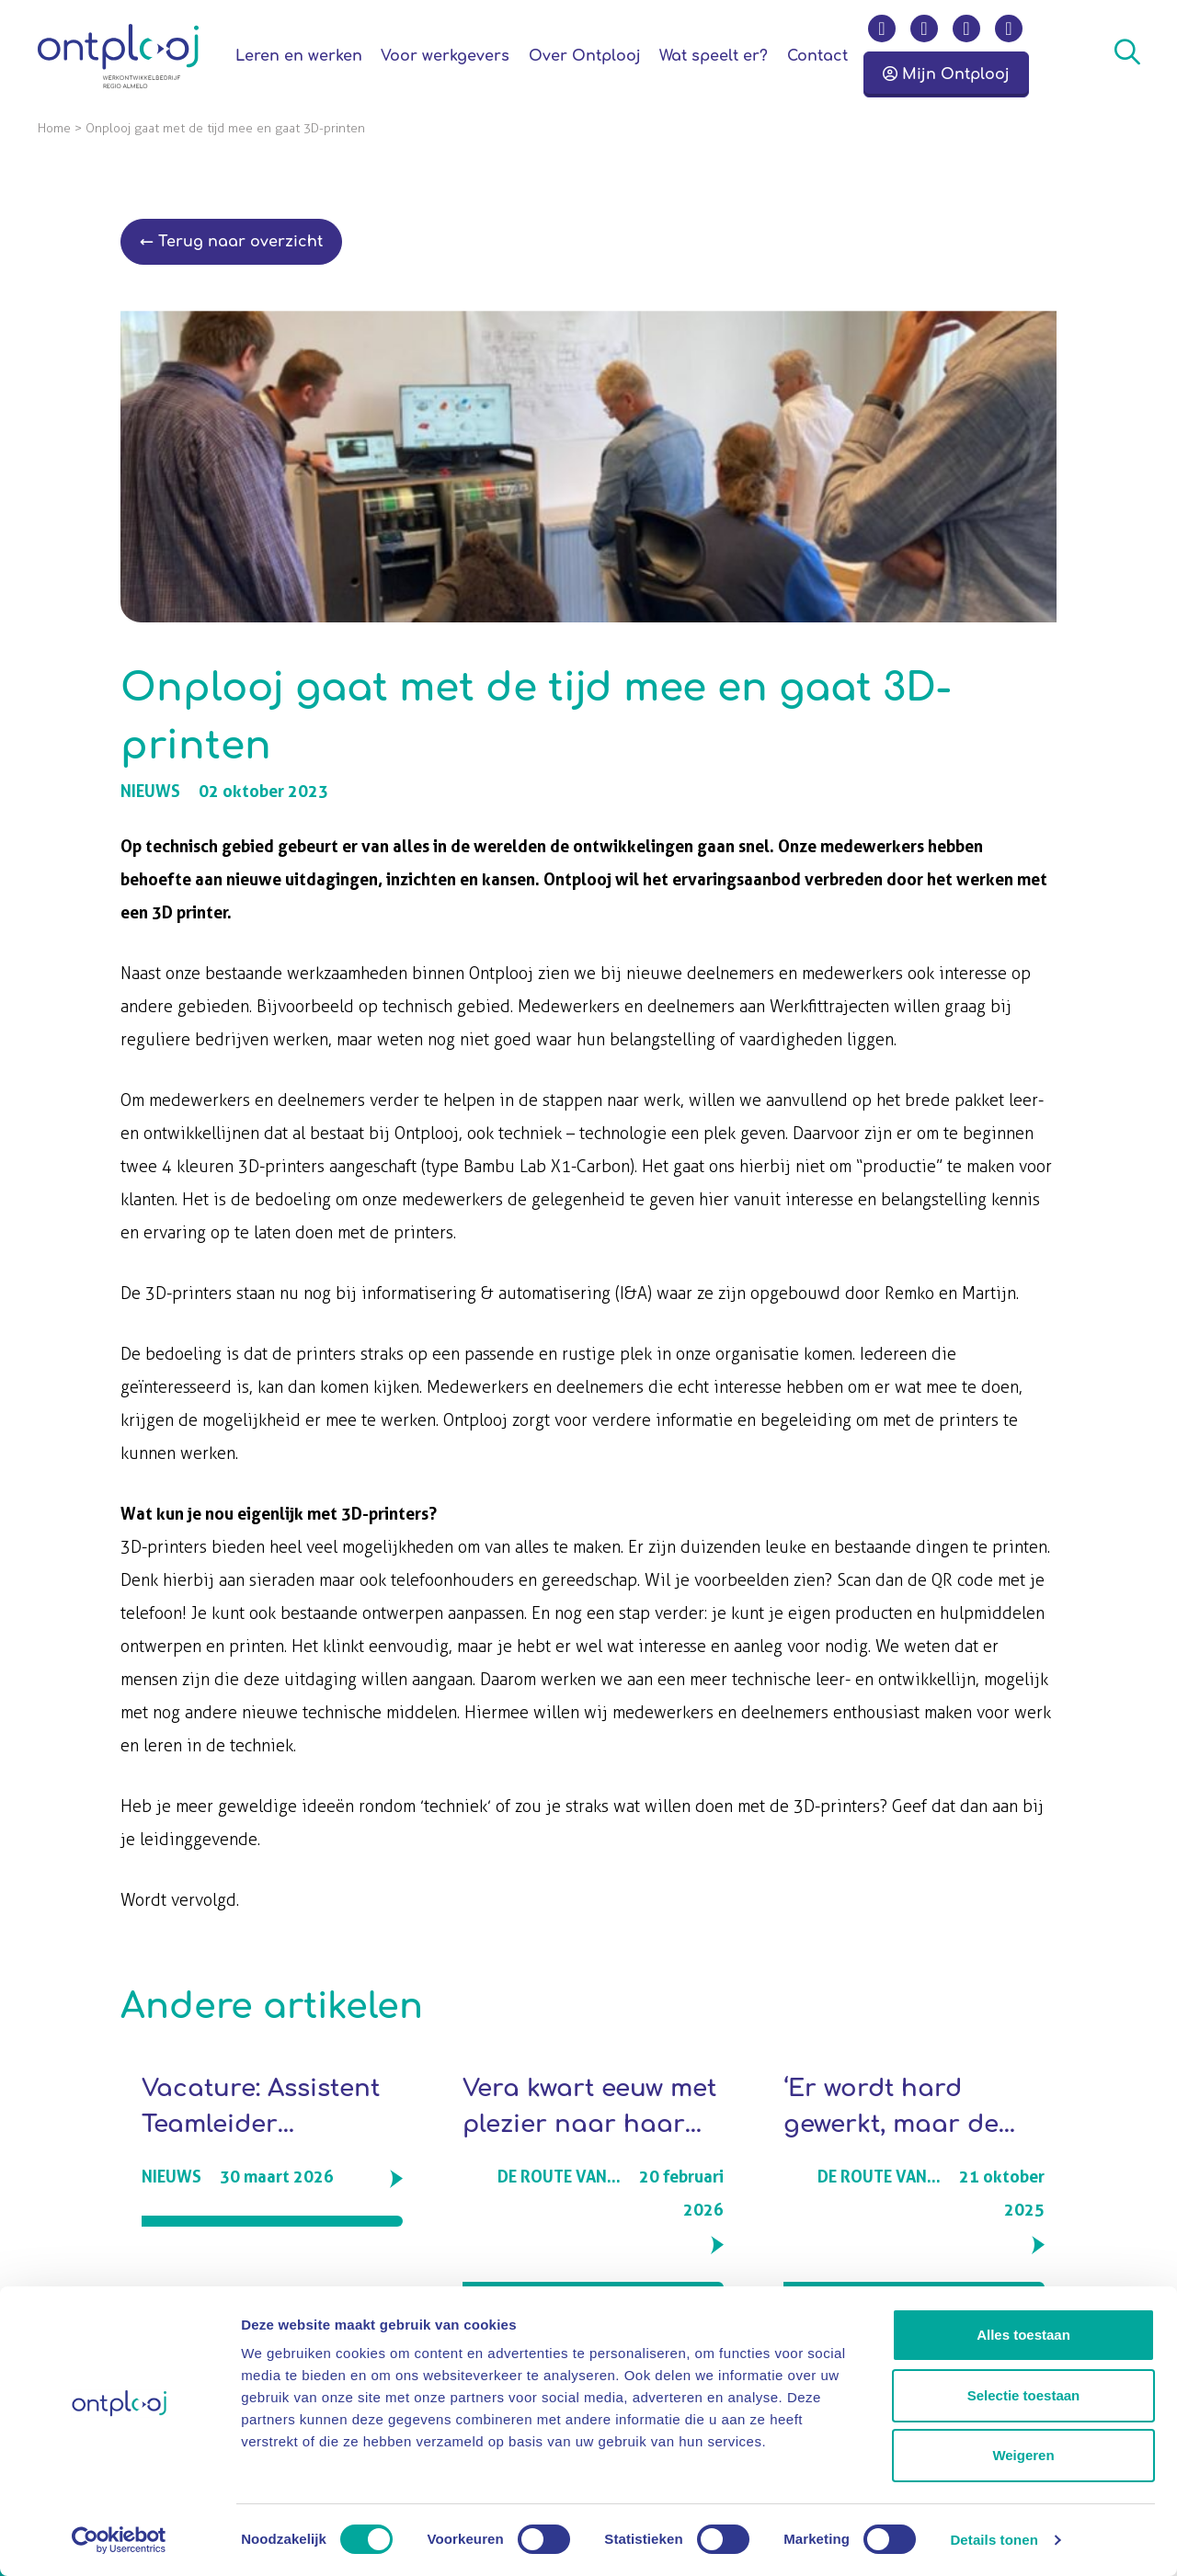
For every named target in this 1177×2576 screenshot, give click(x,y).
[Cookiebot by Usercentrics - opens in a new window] (119, 2540)
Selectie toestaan (1023, 2395)
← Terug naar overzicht (231, 242)
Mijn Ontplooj (946, 74)
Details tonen (993, 2540)
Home (54, 128)
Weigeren (1023, 2455)
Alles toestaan (1023, 2334)
